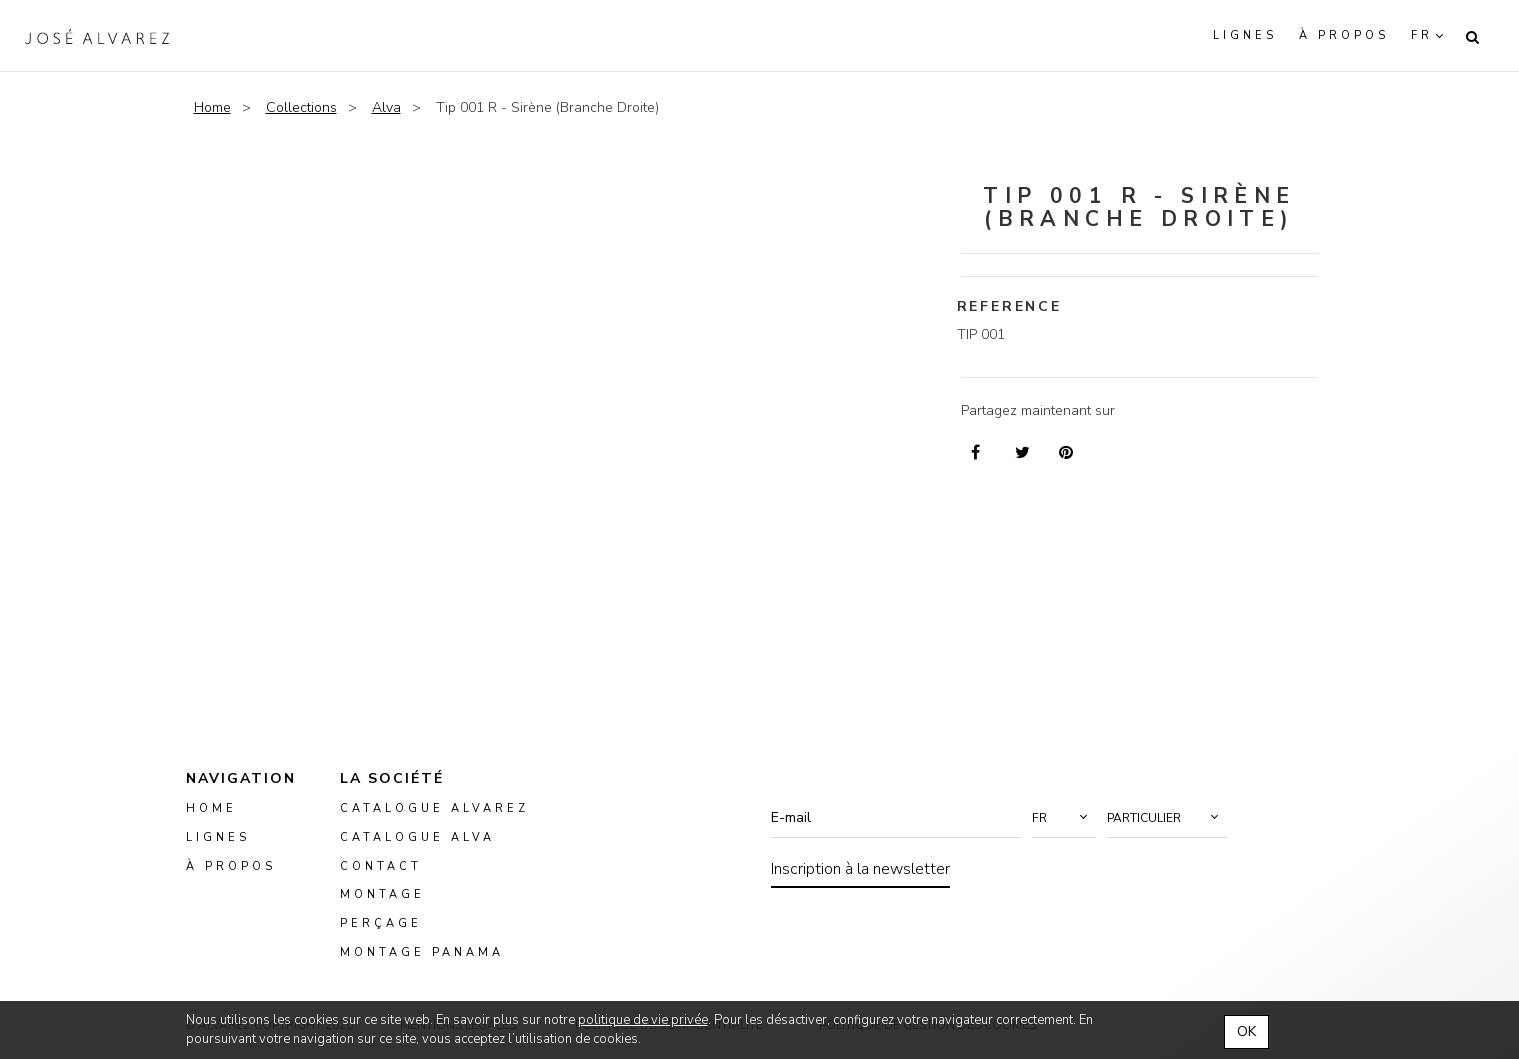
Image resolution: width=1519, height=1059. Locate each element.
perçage (381, 924)
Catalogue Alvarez (434, 808)
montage (382, 895)
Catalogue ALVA (417, 837)
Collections (301, 107)
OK (1246, 1031)
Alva (386, 107)
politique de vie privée (643, 1020)
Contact (381, 866)
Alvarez (97, 36)
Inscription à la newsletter (860, 869)
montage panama (422, 952)
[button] (1064, 818)
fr (1422, 35)
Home (212, 107)
